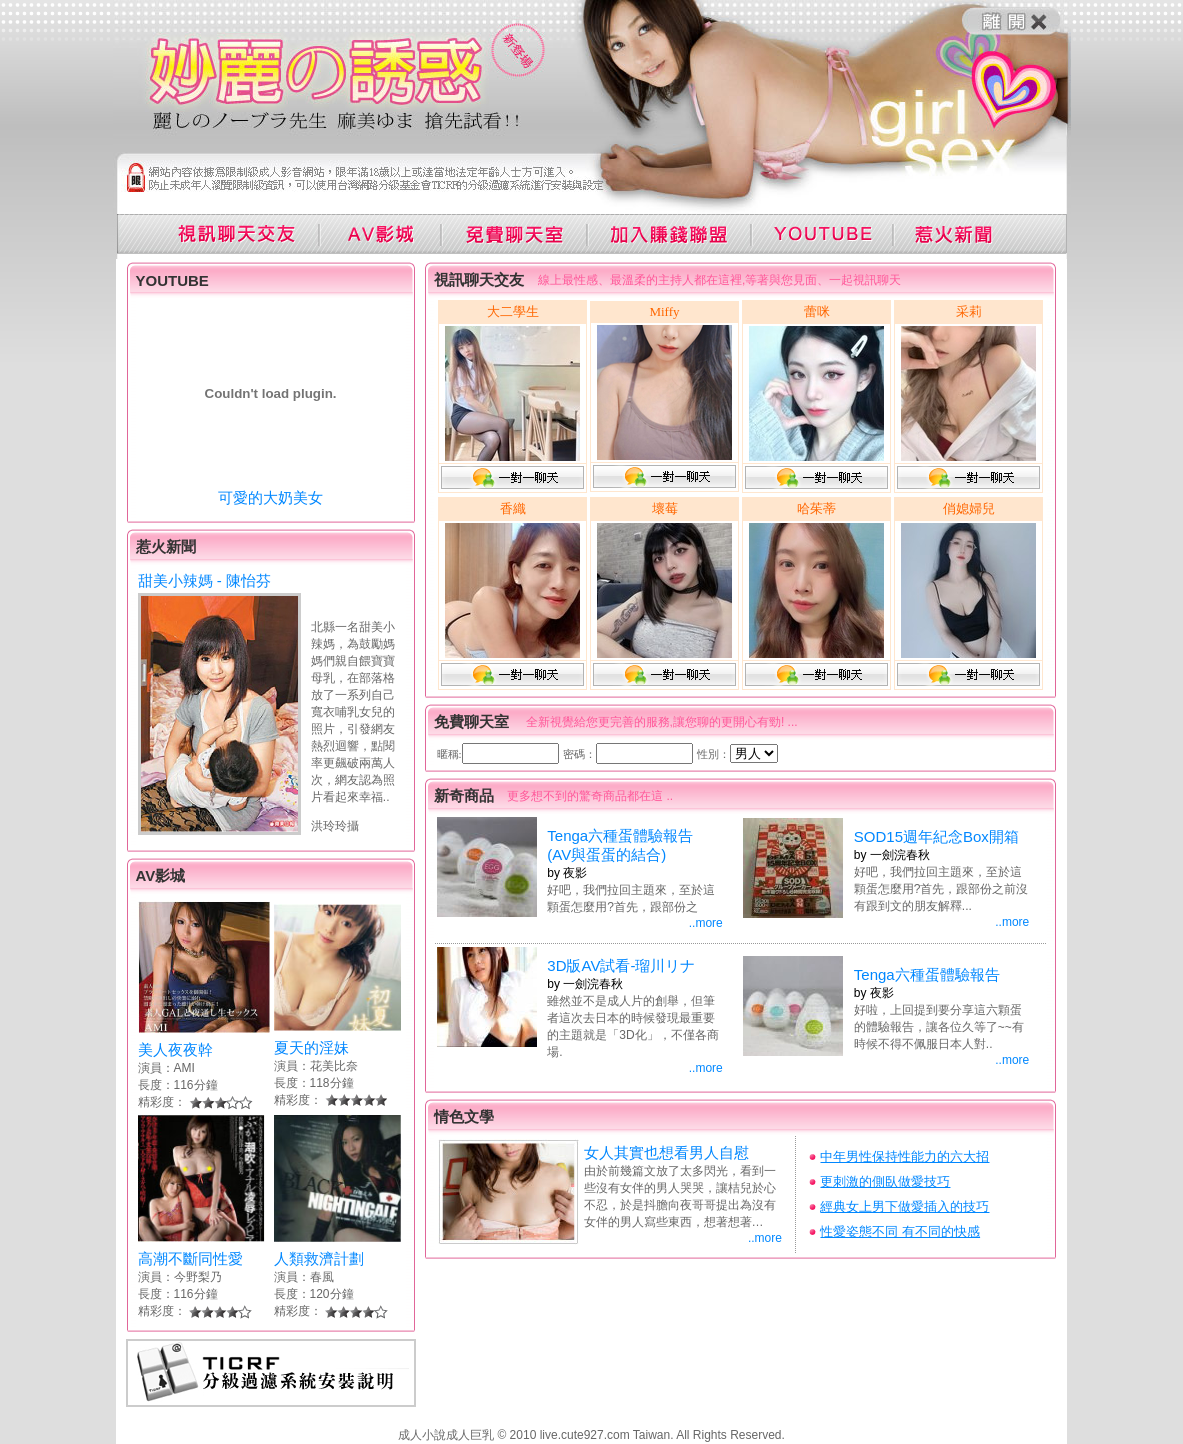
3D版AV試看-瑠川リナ (621, 965)
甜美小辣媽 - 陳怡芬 (204, 580)
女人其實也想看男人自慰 (666, 1152)
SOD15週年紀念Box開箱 (936, 836)
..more (706, 923)
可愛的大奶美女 (270, 497)
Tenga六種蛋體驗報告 (927, 974)
